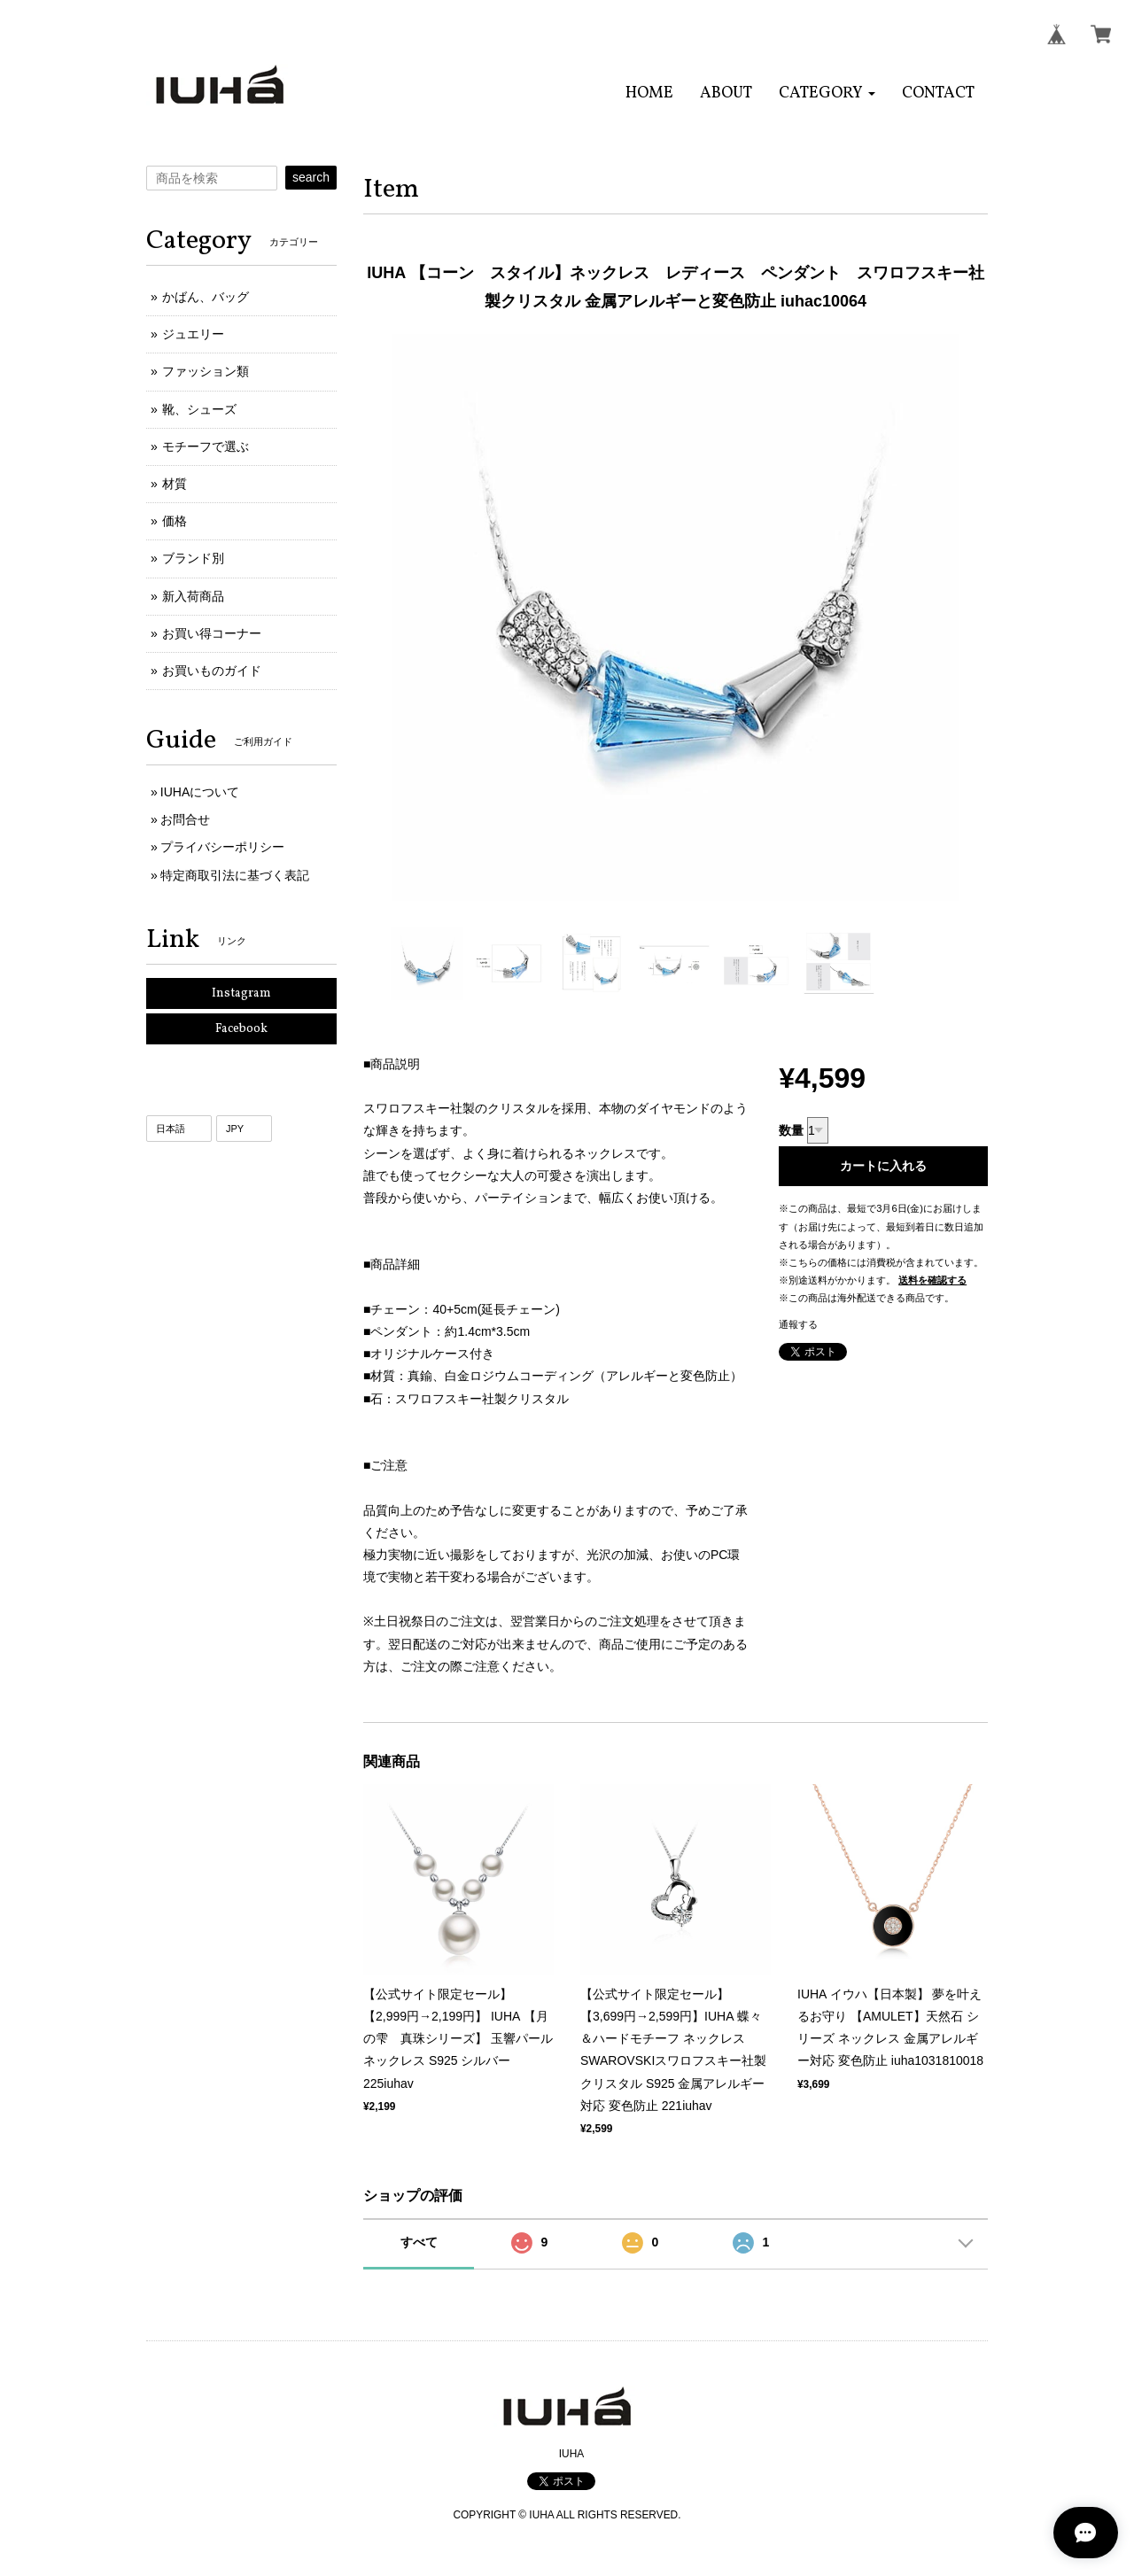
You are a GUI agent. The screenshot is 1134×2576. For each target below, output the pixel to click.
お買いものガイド (211, 670)
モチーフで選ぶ (205, 446)
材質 (174, 484)
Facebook (241, 1028)
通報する (798, 1324)
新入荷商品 (193, 596)
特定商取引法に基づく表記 (234, 875)
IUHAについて (199, 792)
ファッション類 (205, 371)
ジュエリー (193, 334)
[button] (827, 93)
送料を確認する (932, 1280)
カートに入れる (883, 1166)
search (311, 177)
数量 (791, 1130)
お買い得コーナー (211, 633)
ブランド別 (193, 558)
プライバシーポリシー (222, 847)
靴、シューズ (199, 409)
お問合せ (185, 819)
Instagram (241, 993)
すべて (419, 2242)
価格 (174, 521)
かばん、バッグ (205, 297)
